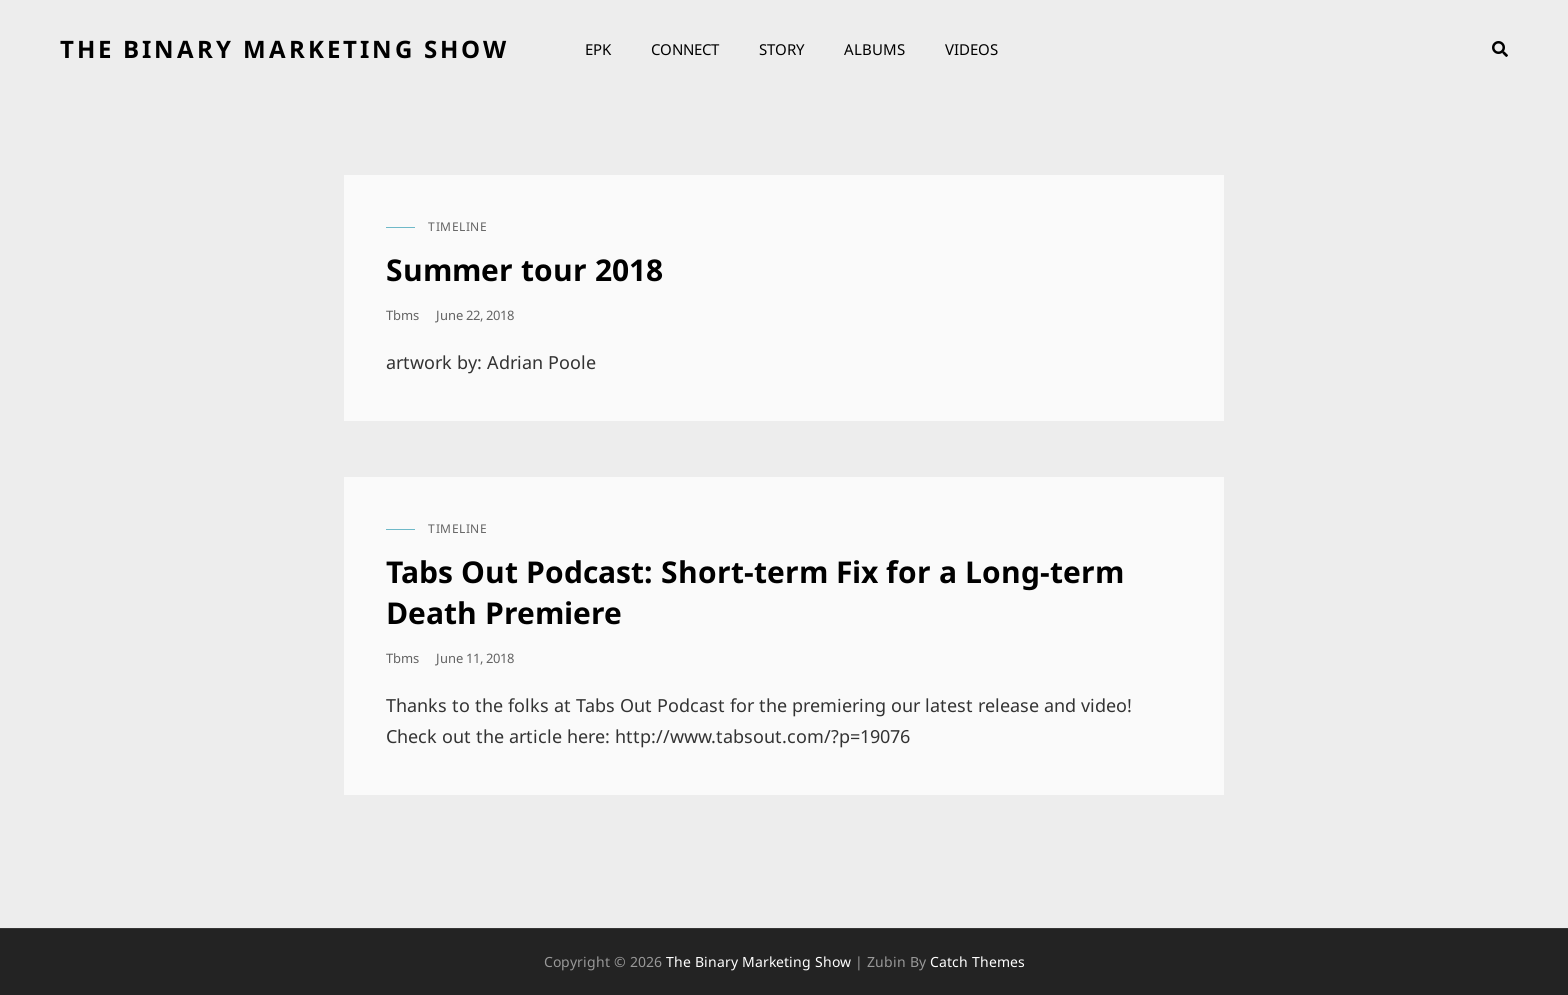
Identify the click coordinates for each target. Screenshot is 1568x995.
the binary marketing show (284, 48)
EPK (598, 49)
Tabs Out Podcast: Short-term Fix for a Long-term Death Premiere (755, 592)
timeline (457, 226)
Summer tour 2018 (524, 269)
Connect (685, 49)
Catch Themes (977, 961)
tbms (402, 315)
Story (781, 49)
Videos (971, 49)
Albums (874, 49)
